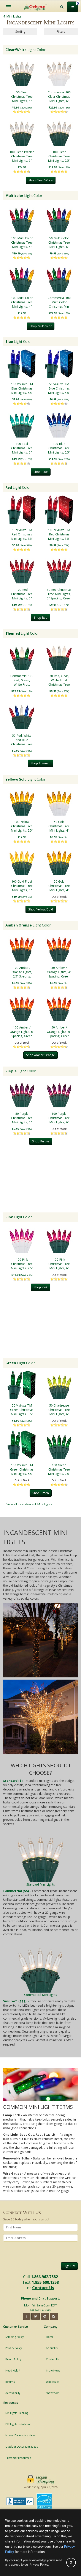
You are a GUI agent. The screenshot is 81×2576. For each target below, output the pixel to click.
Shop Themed (40, 763)
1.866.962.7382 (44, 2276)
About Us (51, 2348)
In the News (53, 2370)
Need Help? (12, 2370)
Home (50, 2337)
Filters (61, 31)
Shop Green (40, 1493)
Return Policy (13, 2359)
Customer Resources (18, 2458)
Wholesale (52, 2382)
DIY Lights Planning (16, 2413)
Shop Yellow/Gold (40, 909)
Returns (10, 2382)
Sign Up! (69, 2266)
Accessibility (12, 2393)
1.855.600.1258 (45, 2282)
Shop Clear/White (41, 180)
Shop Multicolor (41, 326)
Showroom (52, 2393)
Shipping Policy (14, 2337)
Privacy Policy (13, 2348)
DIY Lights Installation (18, 2424)
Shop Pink (41, 1287)
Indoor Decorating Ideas (20, 2435)
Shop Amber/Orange (40, 1055)
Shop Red (40, 617)
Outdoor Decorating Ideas (21, 2446)
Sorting (20, 31)
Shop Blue (40, 472)
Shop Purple (40, 1141)
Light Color (25, 49)
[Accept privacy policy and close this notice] (71, 2562)
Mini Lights (12, 16)
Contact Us (43, 2287)
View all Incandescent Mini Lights (29, 1504)
